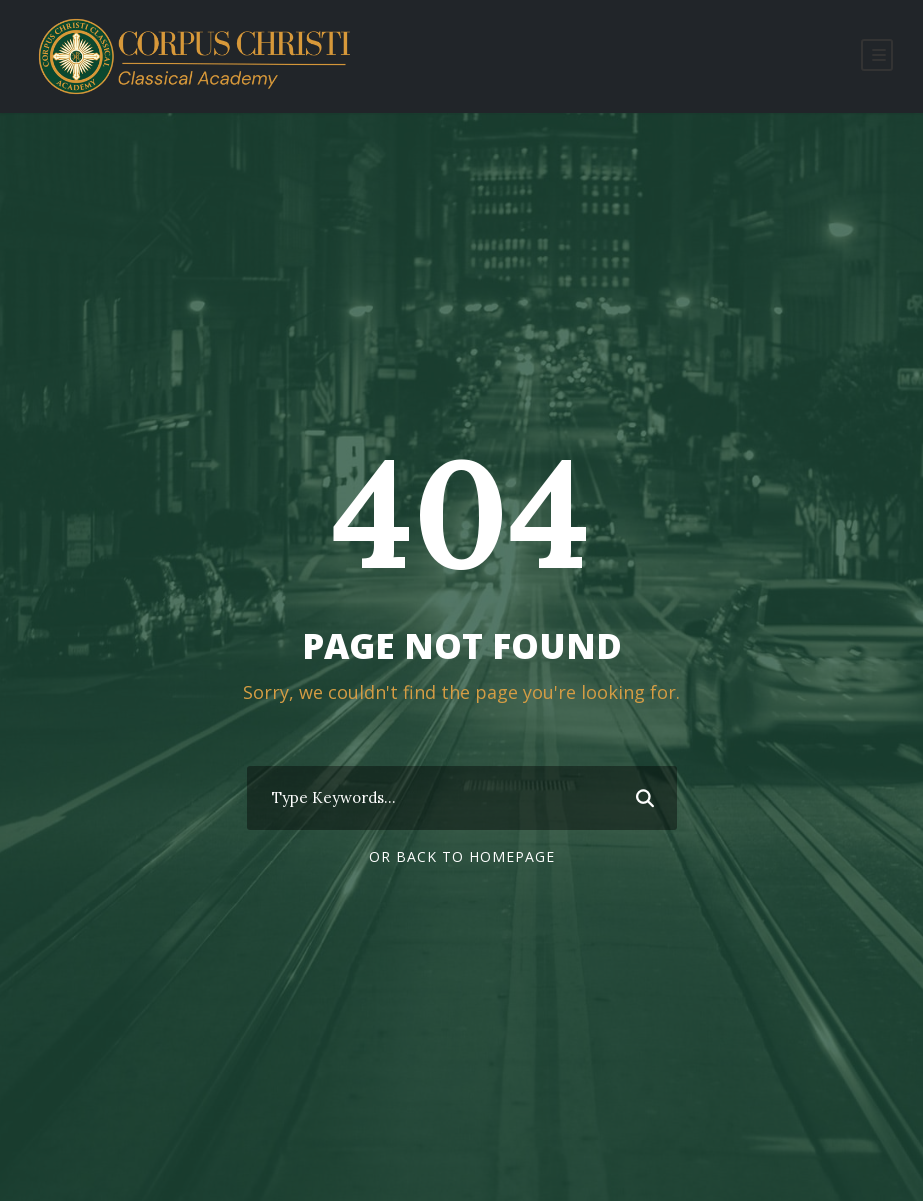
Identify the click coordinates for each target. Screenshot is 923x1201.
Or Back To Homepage (462, 856)
